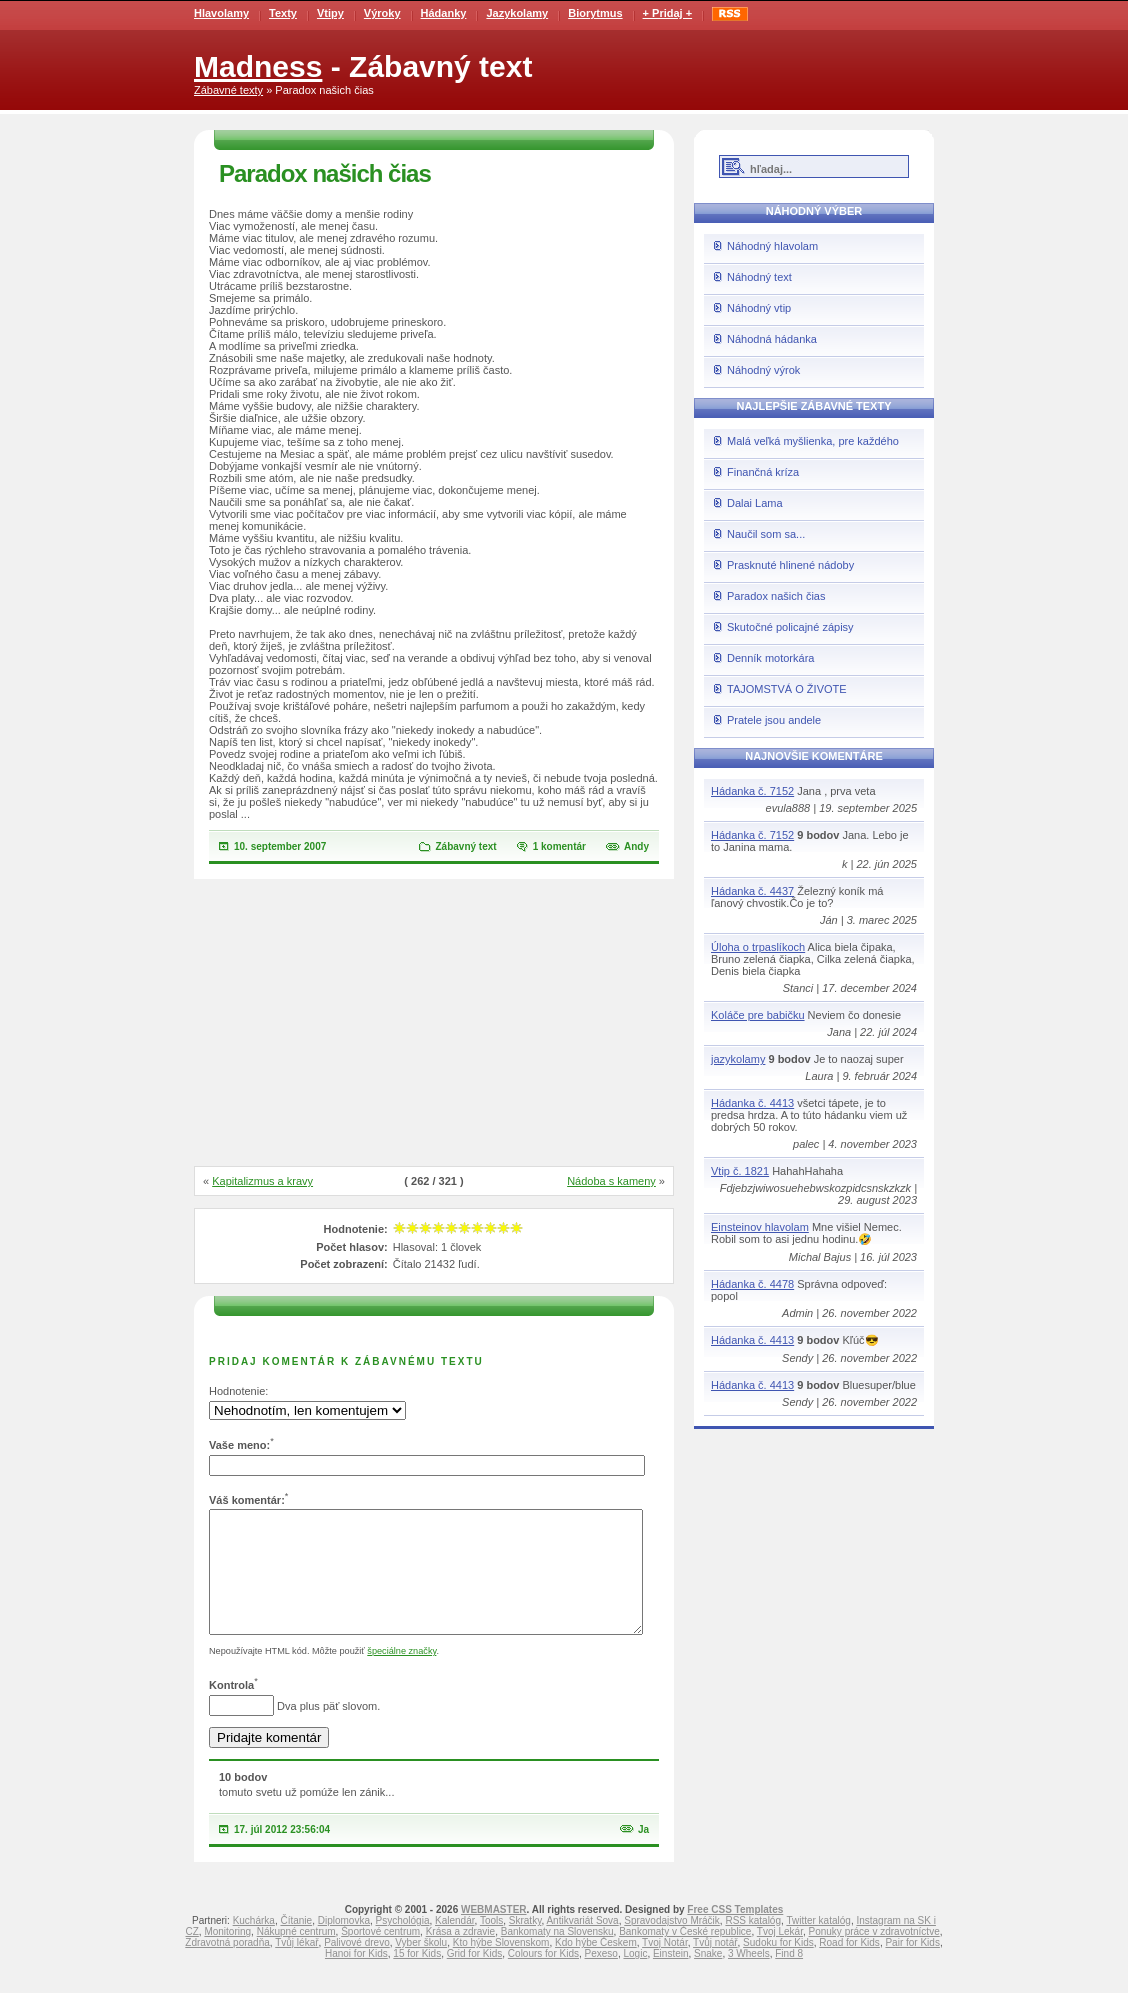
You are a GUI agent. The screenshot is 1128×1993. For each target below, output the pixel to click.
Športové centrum (380, 1955)
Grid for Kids (475, 1977)
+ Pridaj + (668, 13)
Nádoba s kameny (611, 1181)
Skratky (525, 1944)
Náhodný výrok (763, 370)
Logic (635, 1977)
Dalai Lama (755, 503)
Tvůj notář (715, 1966)
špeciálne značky (401, 1675)
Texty (283, 13)
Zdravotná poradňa (227, 1966)
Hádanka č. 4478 (752, 1284)
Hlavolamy (221, 13)
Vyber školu (421, 1966)
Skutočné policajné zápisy (790, 627)
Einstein (671, 1977)
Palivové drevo (357, 1966)
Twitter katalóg (818, 1944)
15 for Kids (417, 1977)
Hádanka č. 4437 (752, 891)
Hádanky (444, 13)
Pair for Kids (912, 1966)
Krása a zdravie (460, 1955)
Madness (258, 66)
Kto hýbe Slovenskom (501, 1966)
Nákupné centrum (296, 1955)
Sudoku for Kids (778, 1966)
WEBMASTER (494, 1933)
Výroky (382, 13)
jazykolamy (738, 1059)
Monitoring (227, 1955)
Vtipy (330, 13)
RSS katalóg (753, 1944)
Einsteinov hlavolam (760, 1227)
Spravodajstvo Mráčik (672, 1944)
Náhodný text (759, 277)
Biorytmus (595, 13)
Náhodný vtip (759, 308)
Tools (491, 1944)
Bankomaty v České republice (685, 1955)
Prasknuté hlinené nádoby (790, 565)
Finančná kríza (763, 472)
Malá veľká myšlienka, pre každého (813, 441)
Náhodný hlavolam (772, 246)
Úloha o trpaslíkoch (758, 947)
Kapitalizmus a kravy (262, 1181)
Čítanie (296, 1944)
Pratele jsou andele (774, 720)
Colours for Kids (543, 1977)
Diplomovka (344, 1944)
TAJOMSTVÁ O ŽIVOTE (787, 689)
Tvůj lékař (296, 1966)
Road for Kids (849, 1966)
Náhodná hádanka (772, 339)
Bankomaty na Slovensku (557, 1955)
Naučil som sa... (766, 534)
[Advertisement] (434, 1024)
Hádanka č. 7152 (752, 791)
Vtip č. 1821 (740, 1171)
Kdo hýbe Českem (596, 1966)
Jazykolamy (517, 13)
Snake (708, 1977)
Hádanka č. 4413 (752, 1103)
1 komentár (559, 846)
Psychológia (403, 1944)
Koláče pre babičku (758, 1015)
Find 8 (789, 1977)
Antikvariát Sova (582, 1944)
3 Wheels (749, 1977)
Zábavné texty (228, 90)
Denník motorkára (770, 658)
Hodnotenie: (238, 1391)
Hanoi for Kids (356, 1977)
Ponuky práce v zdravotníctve (874, 1955)
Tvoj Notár (665, 1966)
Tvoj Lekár (780, 1955)
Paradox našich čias (776, 596)
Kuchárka (254, 1944)
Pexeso (601, 1977)
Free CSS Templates (735, 1933)
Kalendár (454, 1944)
